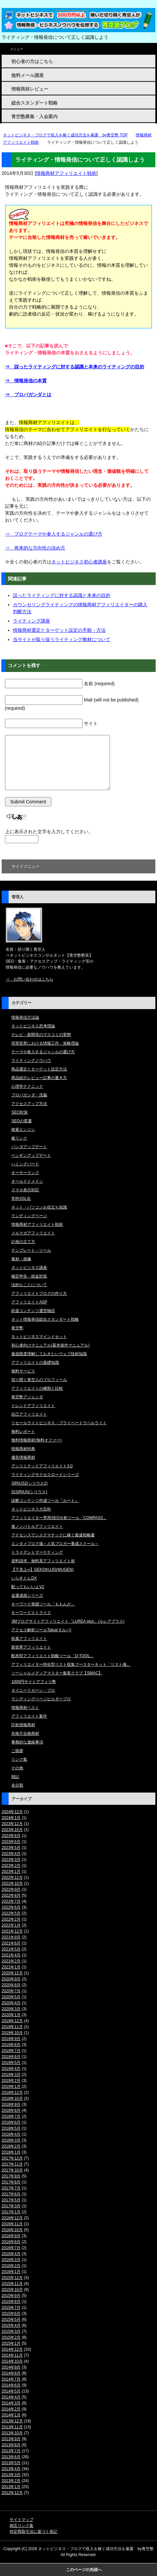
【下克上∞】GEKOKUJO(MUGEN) (42, 1569)
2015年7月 (11, 2307)
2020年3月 (11, 2009)
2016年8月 (11, 2242)
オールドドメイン (27, 1181)
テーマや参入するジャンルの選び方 (43, 1052)
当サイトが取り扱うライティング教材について (61, 639)
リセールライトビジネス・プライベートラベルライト (59, 1423)
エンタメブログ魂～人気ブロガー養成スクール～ (55, 1543)
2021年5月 (11, 1949)
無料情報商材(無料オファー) (36, 1440)
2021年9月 (11, 1937)
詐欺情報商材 (23, 1725)
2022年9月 (11, 1889)
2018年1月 (11, 2152)
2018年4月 (11, 2134)
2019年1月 (11, 2086)
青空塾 (17, 1328)
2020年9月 (11, 1979)
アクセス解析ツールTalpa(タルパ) (41, 1630)
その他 (17, 1768)
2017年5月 (11, 2200)
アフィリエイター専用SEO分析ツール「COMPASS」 (59, 1517)
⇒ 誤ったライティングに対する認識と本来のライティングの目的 (74, 366)
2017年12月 (12, 2158)
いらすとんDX (24, 1578)
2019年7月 (11, 2050)
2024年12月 (12, 1811)
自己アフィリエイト (29, 1414)
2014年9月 (11, 2367)
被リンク (19, 1138)
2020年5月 (11, 1997)
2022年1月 (11, 1925)
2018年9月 (11, 2104)
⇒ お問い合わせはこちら (29, 979)
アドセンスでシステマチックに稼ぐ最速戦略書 (53, 1535)
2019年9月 (11, 2038)
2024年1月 (11, 1817)
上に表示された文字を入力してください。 (49, 831)
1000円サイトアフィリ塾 (33, 1681)
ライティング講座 (31, 621)
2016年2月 (11, 2265)
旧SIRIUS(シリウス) (29, 1492)
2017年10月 (12, 2170)
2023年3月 (11, 1859)
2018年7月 (11, 2116)
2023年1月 (11, 1871)
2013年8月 (11, 2445)
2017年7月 (11, 2188)
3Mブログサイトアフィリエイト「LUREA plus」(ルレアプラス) (67, 1621)
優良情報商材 (23, 1457)
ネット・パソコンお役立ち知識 (39, 1207)
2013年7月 (11, 2451)
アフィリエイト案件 (29, 1716)
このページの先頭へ (84, 2569)
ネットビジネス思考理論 (33, 1026)
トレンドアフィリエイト (33, 1405)
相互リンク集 (21, 2525)
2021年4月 (11, 1955)
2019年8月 (11, 2044)
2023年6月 (11, 1841)
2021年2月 (11, 1961)
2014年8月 (11, 2373)
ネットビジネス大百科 (31, 1509)
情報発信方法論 (25, 1017)
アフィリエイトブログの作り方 (39, 1293)
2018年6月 (11, 2122)
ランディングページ (29, 1216)
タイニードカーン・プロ (33, 1690)
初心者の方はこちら (32, 61)
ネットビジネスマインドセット (39, 1336)
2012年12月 (12, 2492)
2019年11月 (12, 2026)
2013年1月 (11, 2486)
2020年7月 (11, 1991)
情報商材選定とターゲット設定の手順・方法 (59, 630)
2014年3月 (11, 2403)
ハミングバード (25, 1164)
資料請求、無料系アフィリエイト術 (43, 1561)
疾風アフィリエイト (29, 1638)
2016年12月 (12, 2218)
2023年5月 (11, 1847)
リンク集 (19, 1759)
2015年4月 (11, 2325)
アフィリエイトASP (29, 1302)
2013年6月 (11, 2457)
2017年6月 (11, 2194)
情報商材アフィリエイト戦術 (66, 173)
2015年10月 (12, 2289)
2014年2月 (11, 2409)
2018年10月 (12, 2098)
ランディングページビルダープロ (41, 1699)
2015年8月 (11, 2301)
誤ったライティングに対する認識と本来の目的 (61, 595)
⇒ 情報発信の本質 (26, 380)
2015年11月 (12, 2283)
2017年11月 (12, 2164)
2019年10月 (12, 2032)
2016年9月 (11, 2236)
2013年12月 (12, 2421)
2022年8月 (11, 1895)
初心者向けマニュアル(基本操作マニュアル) (50, 1345)
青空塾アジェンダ (27, 1397)
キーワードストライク (31, 1612)
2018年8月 (11, 2110)
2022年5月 (11, 1913)
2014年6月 (11, 2385)
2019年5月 (11, 2062)
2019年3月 (11, 2074)
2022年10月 (12, 1883)
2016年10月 (12, 2230)
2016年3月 (11, 2259)
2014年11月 (12, 2355)
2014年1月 (11, 2415)
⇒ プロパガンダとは (28, 394)
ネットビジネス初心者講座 (79, 561)
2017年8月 (11, 2182)
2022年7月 (11, 1901)
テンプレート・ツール (31, 1250)
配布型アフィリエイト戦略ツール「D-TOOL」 (52, 1656)
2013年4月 (11, 2468)
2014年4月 (11, 2397)
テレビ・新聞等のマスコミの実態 (41, 1034)
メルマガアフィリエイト (33, 1233)
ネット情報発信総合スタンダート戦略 (45, 1319)
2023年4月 (11, 1853)
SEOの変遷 (21, 1121)
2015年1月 (11, 2343)
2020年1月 (11, 2015)
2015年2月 (11, 2337)
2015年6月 (11, 2313)
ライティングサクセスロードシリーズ (45, 1474)
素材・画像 (21, 1259)
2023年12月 (12, 1823)
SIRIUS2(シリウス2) (29, 1483)
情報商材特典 (23, 1448)
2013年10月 (12, 2433)
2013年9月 (11, 2439)
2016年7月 (11, 2247)
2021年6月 (11, 1943)
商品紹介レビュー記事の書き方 (39, 1077)
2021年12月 (12, 1931)
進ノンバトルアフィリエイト (37, 1526)
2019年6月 (11, 2056)
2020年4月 (11, 2003)
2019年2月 (11, 2080)
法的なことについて (29, 1285)
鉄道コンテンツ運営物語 (33, 1310)
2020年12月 (12, 1973)
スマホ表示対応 (25, 1190)
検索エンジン (23, 1129)
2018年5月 (11, 2128)
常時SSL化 (21, 1198)
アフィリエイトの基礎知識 (35, 1362)
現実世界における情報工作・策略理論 (45, 1043)
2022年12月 (12, 1877)
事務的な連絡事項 (27, 1742)
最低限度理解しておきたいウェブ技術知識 (49, 1354)
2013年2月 (11, 2480)
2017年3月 (11, 2206)
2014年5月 (11, 2391)
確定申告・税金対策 (29, 1276)
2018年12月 (12, 2092)
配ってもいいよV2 (27, 1586)
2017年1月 (11, 2212)
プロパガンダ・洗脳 (29, 1095)
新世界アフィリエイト (31, 1647)
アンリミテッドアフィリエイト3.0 (42, 1466)
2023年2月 (11, 1865)
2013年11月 (12, 2427)
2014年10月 (12, 2361)
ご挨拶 (17, 1750)
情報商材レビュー (29, 89)
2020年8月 (11, 1985)
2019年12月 (12, 2021)
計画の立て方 (23, 1241)
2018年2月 (11, 2146)
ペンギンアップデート (31, 1155)
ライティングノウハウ (31, 1060)
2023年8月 (11, 1835)
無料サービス (23, 1371)
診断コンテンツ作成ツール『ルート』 (45, 1500)
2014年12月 (12, 2349)
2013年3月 (11, 2474)
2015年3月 (11, 2331)
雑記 (15, 1776)
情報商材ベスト (25, 1707)
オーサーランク (25, 1172)
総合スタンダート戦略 (34, 103)
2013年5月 (11, 2463)
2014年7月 (11, 2379)
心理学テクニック (27, 1086)
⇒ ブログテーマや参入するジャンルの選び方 (53, 534)
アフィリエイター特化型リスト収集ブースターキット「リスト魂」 (71, 1664)
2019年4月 (11, 2068)
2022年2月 (11, 1919)
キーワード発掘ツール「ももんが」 (43, 1604)
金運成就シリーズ (27, 1595)
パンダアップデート (29, 1146)
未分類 (17, 1785)
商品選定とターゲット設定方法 (39, 1069)
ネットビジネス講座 (29, 1267)
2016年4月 (11, 2253)
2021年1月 (11, 1967)
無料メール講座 (27, 75)
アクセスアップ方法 (29, 1103)
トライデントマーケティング (37, 1552)
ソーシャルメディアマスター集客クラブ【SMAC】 (56, 1673)
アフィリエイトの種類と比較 (37, 1388)
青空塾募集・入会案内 (34, 116)
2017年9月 (11, 2176)
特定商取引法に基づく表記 (33, 2531)
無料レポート (23, 1431)
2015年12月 (12, 2277)
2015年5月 (11, 2319)
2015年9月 (11, 2295)
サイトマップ (21, 2519)
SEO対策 (19, 1112)
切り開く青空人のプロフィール (39, 1379)
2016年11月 (12, 2224)
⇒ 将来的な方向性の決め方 (35, 548)
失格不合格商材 (25, 1733)
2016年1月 (11, 2271)
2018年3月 (11, 2140)
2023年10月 (12, 1829)
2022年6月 (11, 1907)
